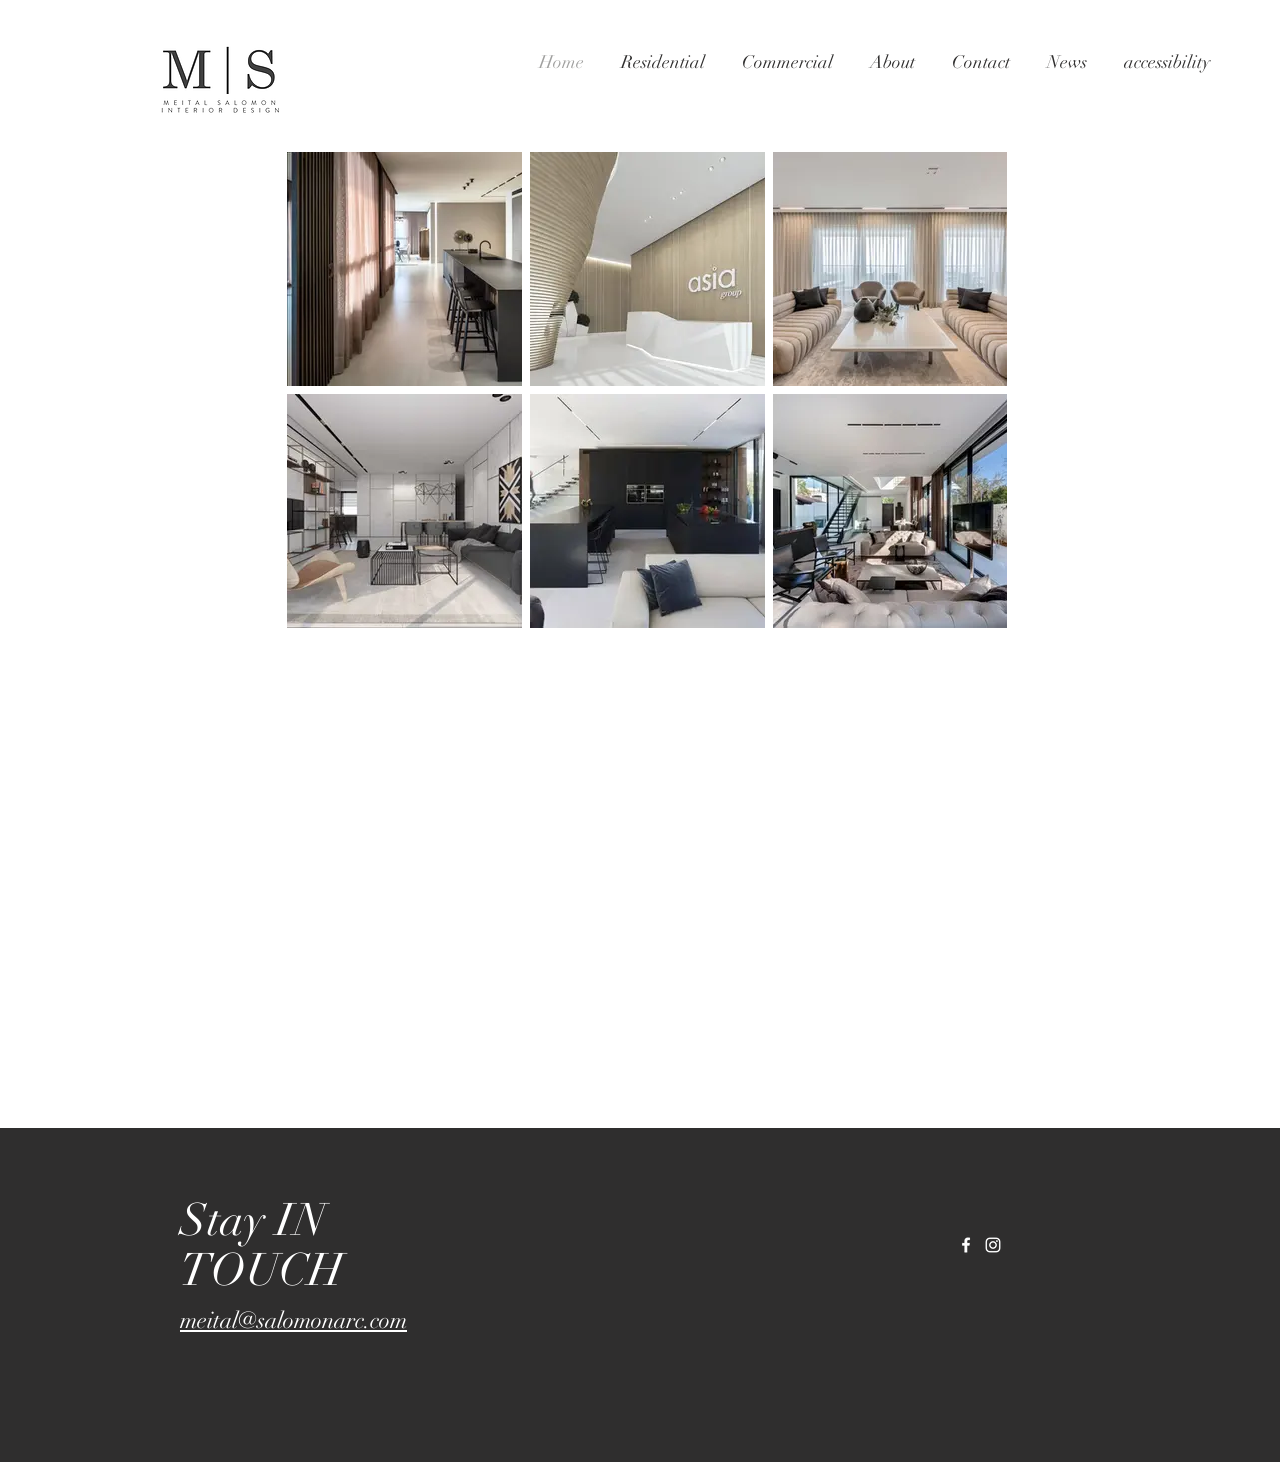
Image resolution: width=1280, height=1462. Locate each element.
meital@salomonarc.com (293, 1320)
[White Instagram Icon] (993, 1245)
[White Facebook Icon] (966, 1245)
